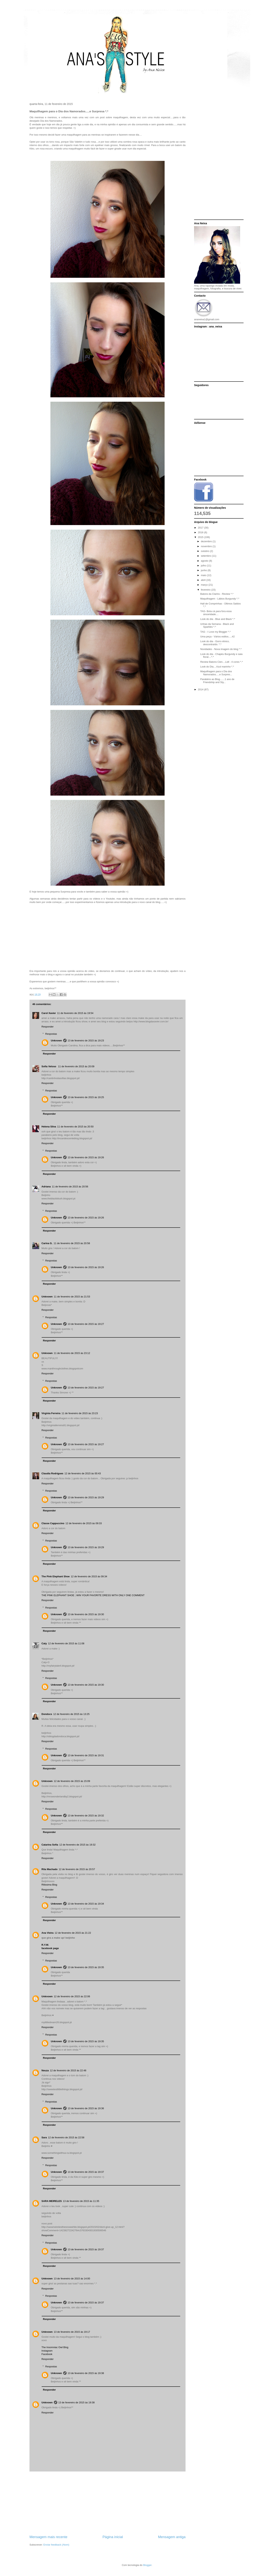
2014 (201, 689)
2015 (201, 537)
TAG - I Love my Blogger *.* (215, 631)
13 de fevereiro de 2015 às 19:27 (86, 1324)
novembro (207, 546)
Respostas (51, 1033)
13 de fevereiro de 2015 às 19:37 (86, 2171)
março (205, 584)
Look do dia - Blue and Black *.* (217, 619)
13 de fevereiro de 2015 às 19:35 (86, 1967)
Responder (47, 1026)
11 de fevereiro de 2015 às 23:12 (72, 1353)
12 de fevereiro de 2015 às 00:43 (83, 1473)
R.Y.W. (45, 1944)
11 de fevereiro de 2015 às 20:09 (76, 1066)
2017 (201, 527)
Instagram (47, 2350)
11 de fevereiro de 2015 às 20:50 (75, 1126)
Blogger (147, 2565)
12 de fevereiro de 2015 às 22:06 (72, 1996)
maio (204, 575)
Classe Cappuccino (52, 1523)
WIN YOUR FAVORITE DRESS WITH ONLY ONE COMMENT (110, 1595)
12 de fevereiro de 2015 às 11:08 (66, 1643)
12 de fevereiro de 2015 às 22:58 (66, 2137)
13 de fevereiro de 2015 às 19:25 (86, 1097)
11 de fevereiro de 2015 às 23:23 (79, 1413)
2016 (201, 532)
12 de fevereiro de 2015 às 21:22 (73, 1932)
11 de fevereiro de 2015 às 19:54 (75, 1013)
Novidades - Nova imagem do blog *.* (220, 649)
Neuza (45, 2070)
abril (203, 580)
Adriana (46, 1186)
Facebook (46, 2354)
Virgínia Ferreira (50, 1413)
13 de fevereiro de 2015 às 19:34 (86, 1903)
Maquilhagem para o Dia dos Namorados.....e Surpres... (216, 673)
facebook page (50, 1948)
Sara (44, 2137)
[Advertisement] (107, 2503)
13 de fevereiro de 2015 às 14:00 (72, 2278)
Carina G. (47, 1243)
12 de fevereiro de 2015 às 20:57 (77, 1869)
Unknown (56, 1040)
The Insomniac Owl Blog (54, 2347)
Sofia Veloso (49, 1066)
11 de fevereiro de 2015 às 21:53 (72, 1296)
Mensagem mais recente (48, 2537)
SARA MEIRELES (51, 2201)
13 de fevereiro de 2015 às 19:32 (86, 1815)
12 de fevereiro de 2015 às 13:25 (71, 1714)
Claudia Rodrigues (52, 1473)
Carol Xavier (48, 1013)
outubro (205, 551)
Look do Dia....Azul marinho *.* (217, 666)
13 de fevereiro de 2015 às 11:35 (81, 2201)
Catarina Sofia (49, 1844)
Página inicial (113, 2537)
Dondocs (46, 1714)
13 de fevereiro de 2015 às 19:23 (86, 1040)
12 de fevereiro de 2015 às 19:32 (77, 1844)
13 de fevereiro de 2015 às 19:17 (72, 2331)
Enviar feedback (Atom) (56, 2544)
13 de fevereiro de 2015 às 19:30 (86, 1614)
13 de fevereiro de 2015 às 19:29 (86, 1497)
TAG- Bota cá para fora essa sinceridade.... (216, 613)
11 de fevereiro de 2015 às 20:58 (72, 1243)
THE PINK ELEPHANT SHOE (57, 1595)
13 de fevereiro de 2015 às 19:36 (86, 2108)
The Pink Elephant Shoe (55, 1576)
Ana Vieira (47, 1932)
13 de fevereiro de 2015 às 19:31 (86, 1755)
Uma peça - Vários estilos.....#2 (217, 636)
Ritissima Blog (49, 1884)
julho (204, 565)
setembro (206, 555)
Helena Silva (48, 1126)
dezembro (207, 541)
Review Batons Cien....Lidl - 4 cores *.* (221, 661)
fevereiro (206, 589)
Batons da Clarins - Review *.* (216, 593)
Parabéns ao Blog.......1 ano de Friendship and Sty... (217, 681)
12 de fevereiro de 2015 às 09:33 (83, 1523)
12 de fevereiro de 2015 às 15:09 (72, 1781)
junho (204, 570)
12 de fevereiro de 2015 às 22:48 (68, 2070)
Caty (44, 1643)
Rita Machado (49, 1869)
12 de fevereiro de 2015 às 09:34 (89, 1576)
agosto (205, 560)
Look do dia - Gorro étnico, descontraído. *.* (214, 643)
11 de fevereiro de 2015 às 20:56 (70, 1186)
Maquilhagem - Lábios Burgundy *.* (219, 598)
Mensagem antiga (172, 2537)
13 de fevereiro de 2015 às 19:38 (86, 2373)
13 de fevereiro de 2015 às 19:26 (86, 1157)
